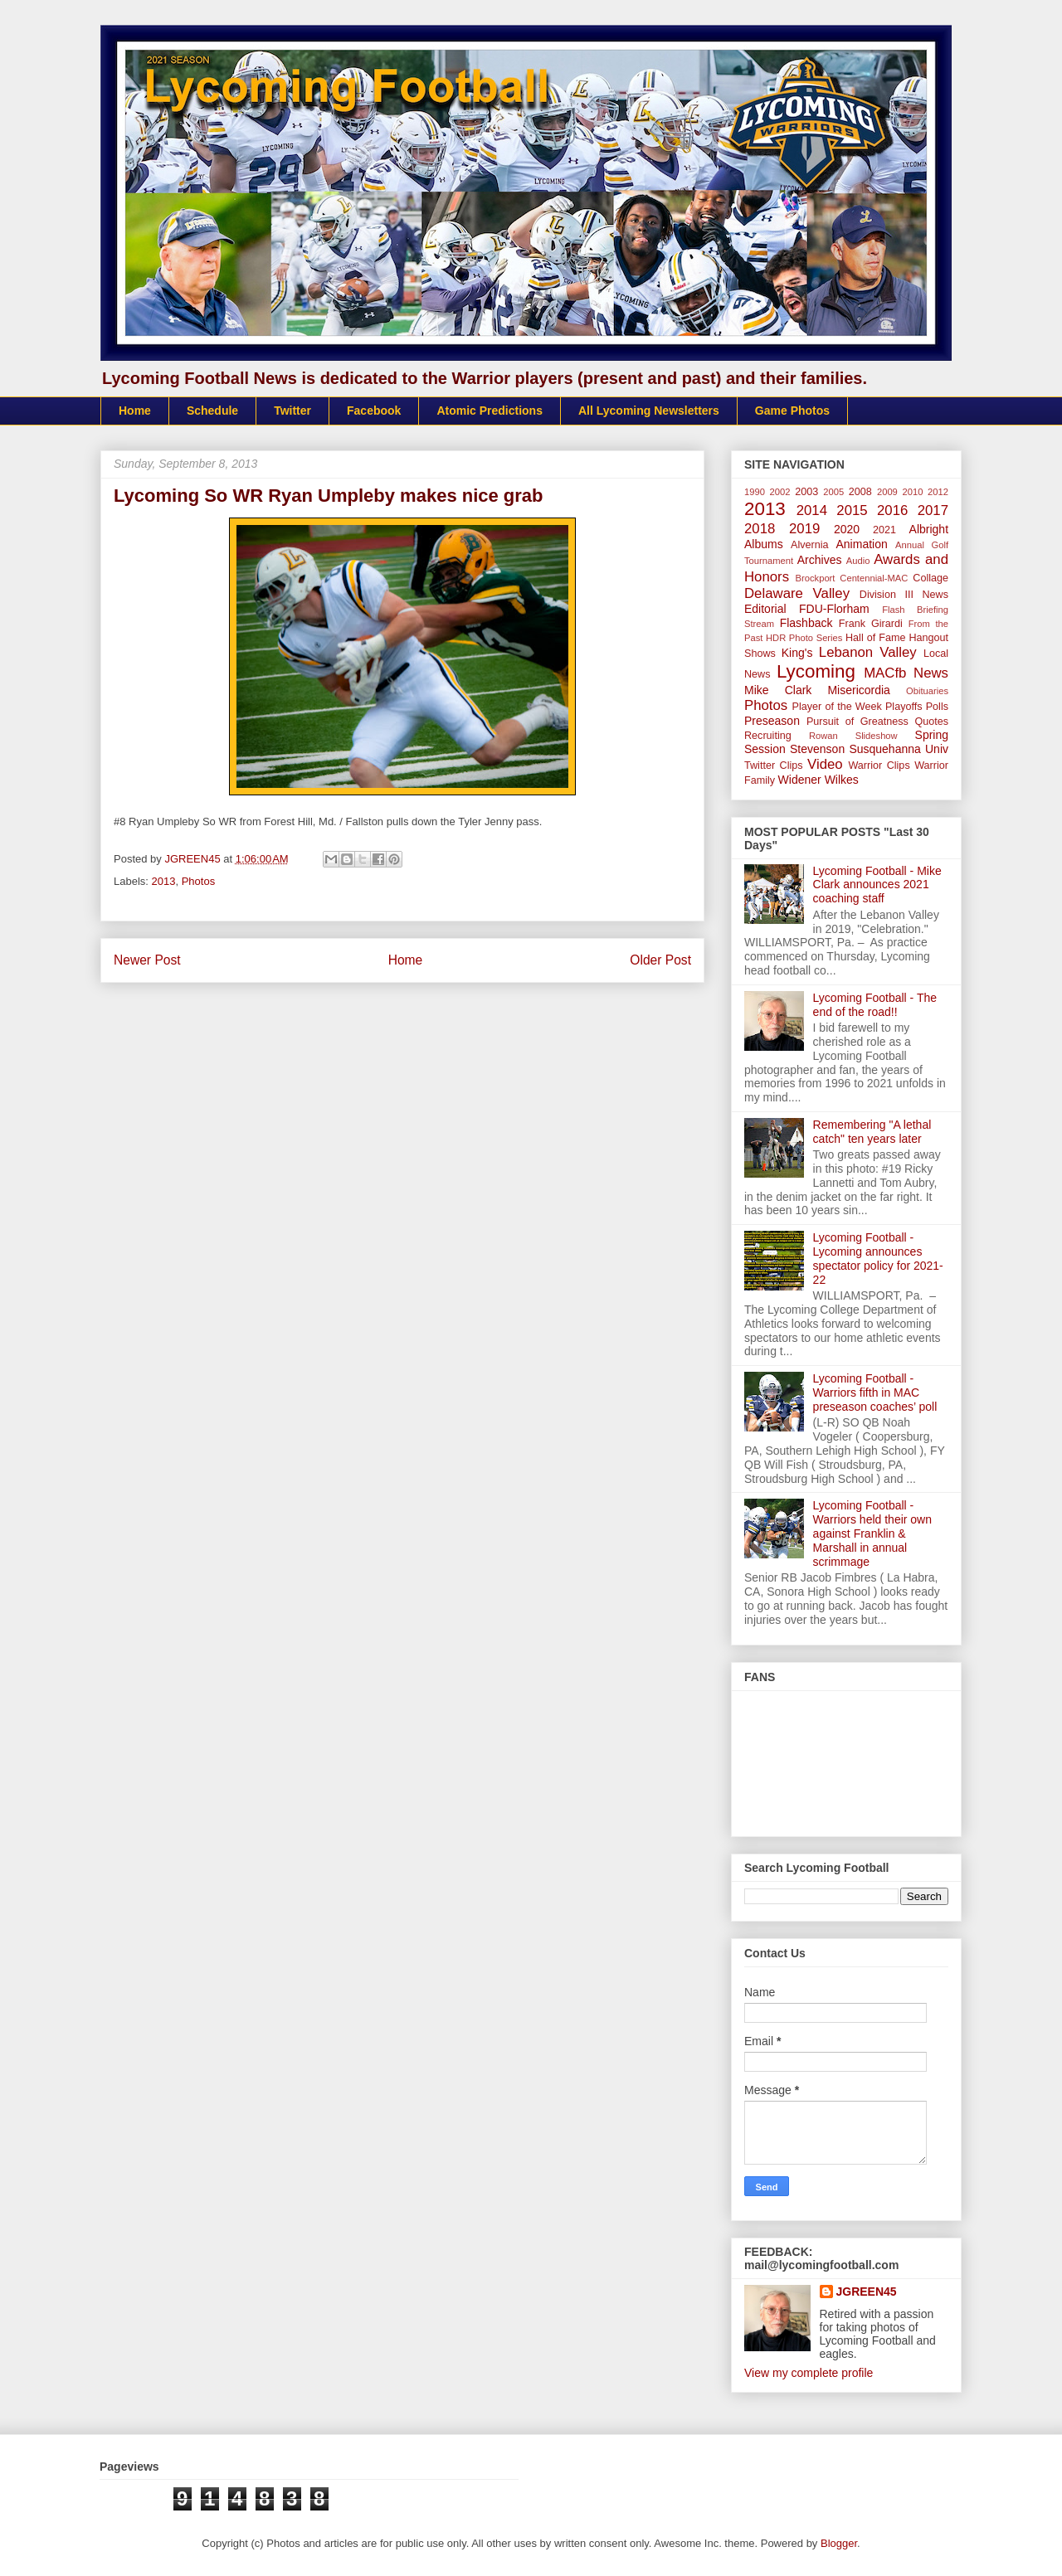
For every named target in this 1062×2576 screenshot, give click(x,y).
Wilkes (842, 779)
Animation (861, 544)
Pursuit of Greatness (857, 721)
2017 (933, 510)
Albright (928, 529)
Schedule (212, 410)
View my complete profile (808, 2372)
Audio (858, 561)
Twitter (292, 410)
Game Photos (792, 410)
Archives (819, 559)
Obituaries (927, 691)
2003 (806, 492)
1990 (754, 492)
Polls (937, 706)
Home (135, 410)
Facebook (374, 410)
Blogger (839, 2543)
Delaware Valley (797, 593)
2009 (887, 492)
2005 (833, 492)
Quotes (931, 721)
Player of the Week (837, 706)
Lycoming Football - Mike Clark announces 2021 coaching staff (877, 885)
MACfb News (906, 673)
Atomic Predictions (489, 410)
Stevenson (817, 749)
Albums (763, 544)
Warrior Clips (878, 765)
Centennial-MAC (874, 578)
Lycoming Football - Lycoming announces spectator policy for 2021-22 (878, 1258)
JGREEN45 (866, 2291)
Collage (930, 578)
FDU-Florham (834, 608)
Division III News (904, 594)
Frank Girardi (871, 623)
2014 (811, 510)
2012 (938, 492)
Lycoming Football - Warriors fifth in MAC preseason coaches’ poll (875, 1392)
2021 (884, 530)
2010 (913, 492)
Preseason (772, 720)
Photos (198, 881)
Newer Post (147, 960)
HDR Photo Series (804, 638)
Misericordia (858, 690)
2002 (780, 492)
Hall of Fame (875, 638)
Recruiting (768, 735)
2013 (164, 881)
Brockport (815, 578)
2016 (892, 510)
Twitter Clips (773, 765)
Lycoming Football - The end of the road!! (875, 1004)
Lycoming (816, 671)
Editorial (765, 608)
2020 (847, 529)
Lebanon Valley (868, 652)
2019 (804, 529)
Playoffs (904, 706)
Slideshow (876, 736)
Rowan (823, 736)
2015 (851, 510)
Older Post (660, 960)
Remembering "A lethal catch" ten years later (872, 1131)
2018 (759, 529)
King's (797, 652)
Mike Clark (777, 690)
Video (825, 764)
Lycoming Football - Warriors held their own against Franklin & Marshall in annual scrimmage (872, 1533)
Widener (799, 779)
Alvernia (810, 545)
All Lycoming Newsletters (648, 410)
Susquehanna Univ (898, 749)
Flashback (806, 622)
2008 (860, 492)
